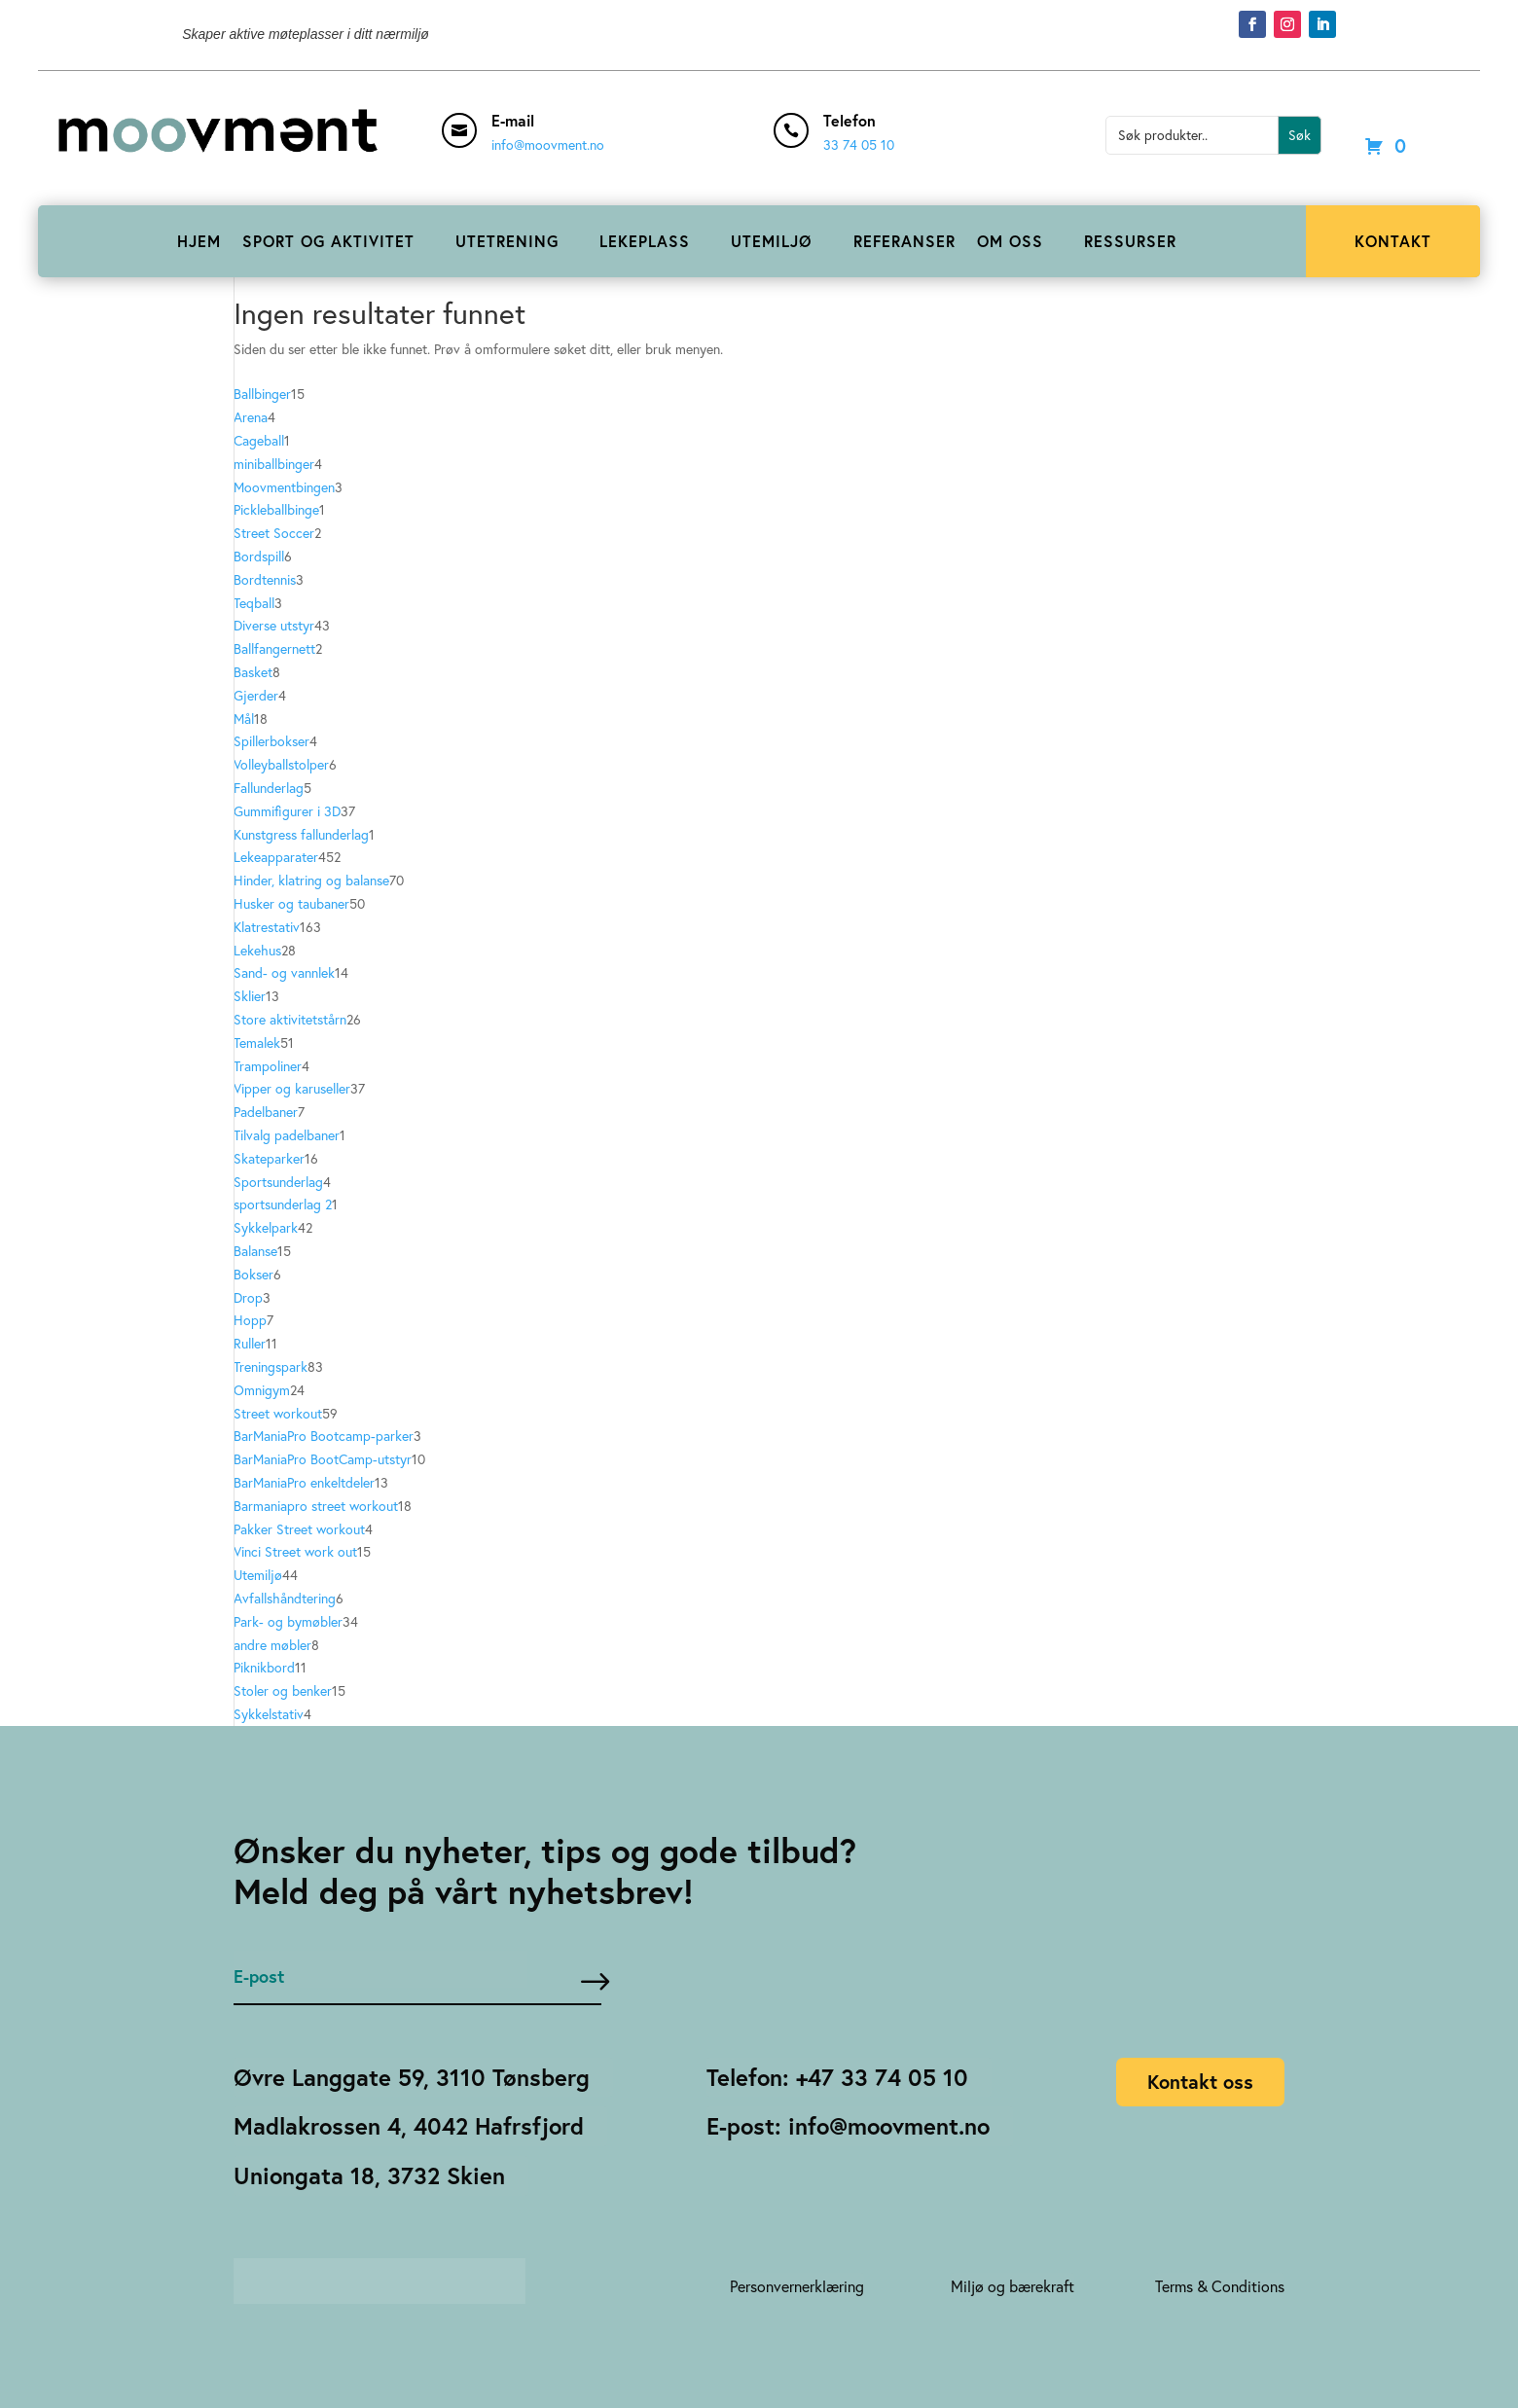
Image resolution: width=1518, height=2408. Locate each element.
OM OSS (1010, 241)
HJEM (199, 241)
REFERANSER (904, 241)
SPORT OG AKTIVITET (328, 241)
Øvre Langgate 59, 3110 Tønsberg (412, 2077)
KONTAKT (1393, 241)
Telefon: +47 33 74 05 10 (837, 2077)
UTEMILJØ (772, 241)
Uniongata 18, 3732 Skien (369, 2175)
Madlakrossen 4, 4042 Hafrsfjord (409, 2125)
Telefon (849, 120)
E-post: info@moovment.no (848, 2125)
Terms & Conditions (1219, 2286)
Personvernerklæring (797, 2286)
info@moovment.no (547, 144)
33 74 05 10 (858, 144)
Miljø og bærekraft (1012, 2286)
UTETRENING (507, 241)
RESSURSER (1130, 241)
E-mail (512, 120)
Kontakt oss (1200, 2081)
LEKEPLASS (644, 241)
